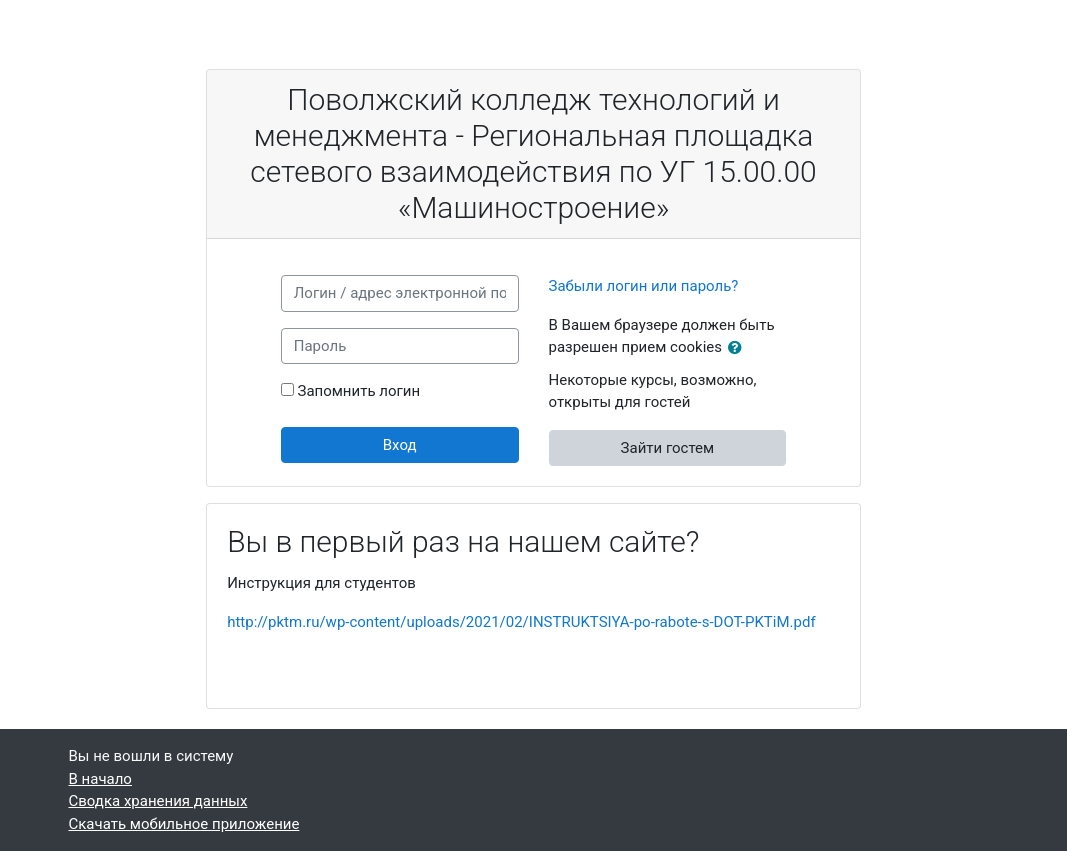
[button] (739, 348)
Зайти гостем (668, 448)
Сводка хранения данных (158, 801)
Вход (400, 445)
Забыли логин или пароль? (644, 286)
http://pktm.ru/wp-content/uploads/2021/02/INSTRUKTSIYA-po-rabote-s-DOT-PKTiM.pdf (521, 622)
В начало (100, 779)
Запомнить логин (358, 391)
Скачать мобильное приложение (184, 824)
